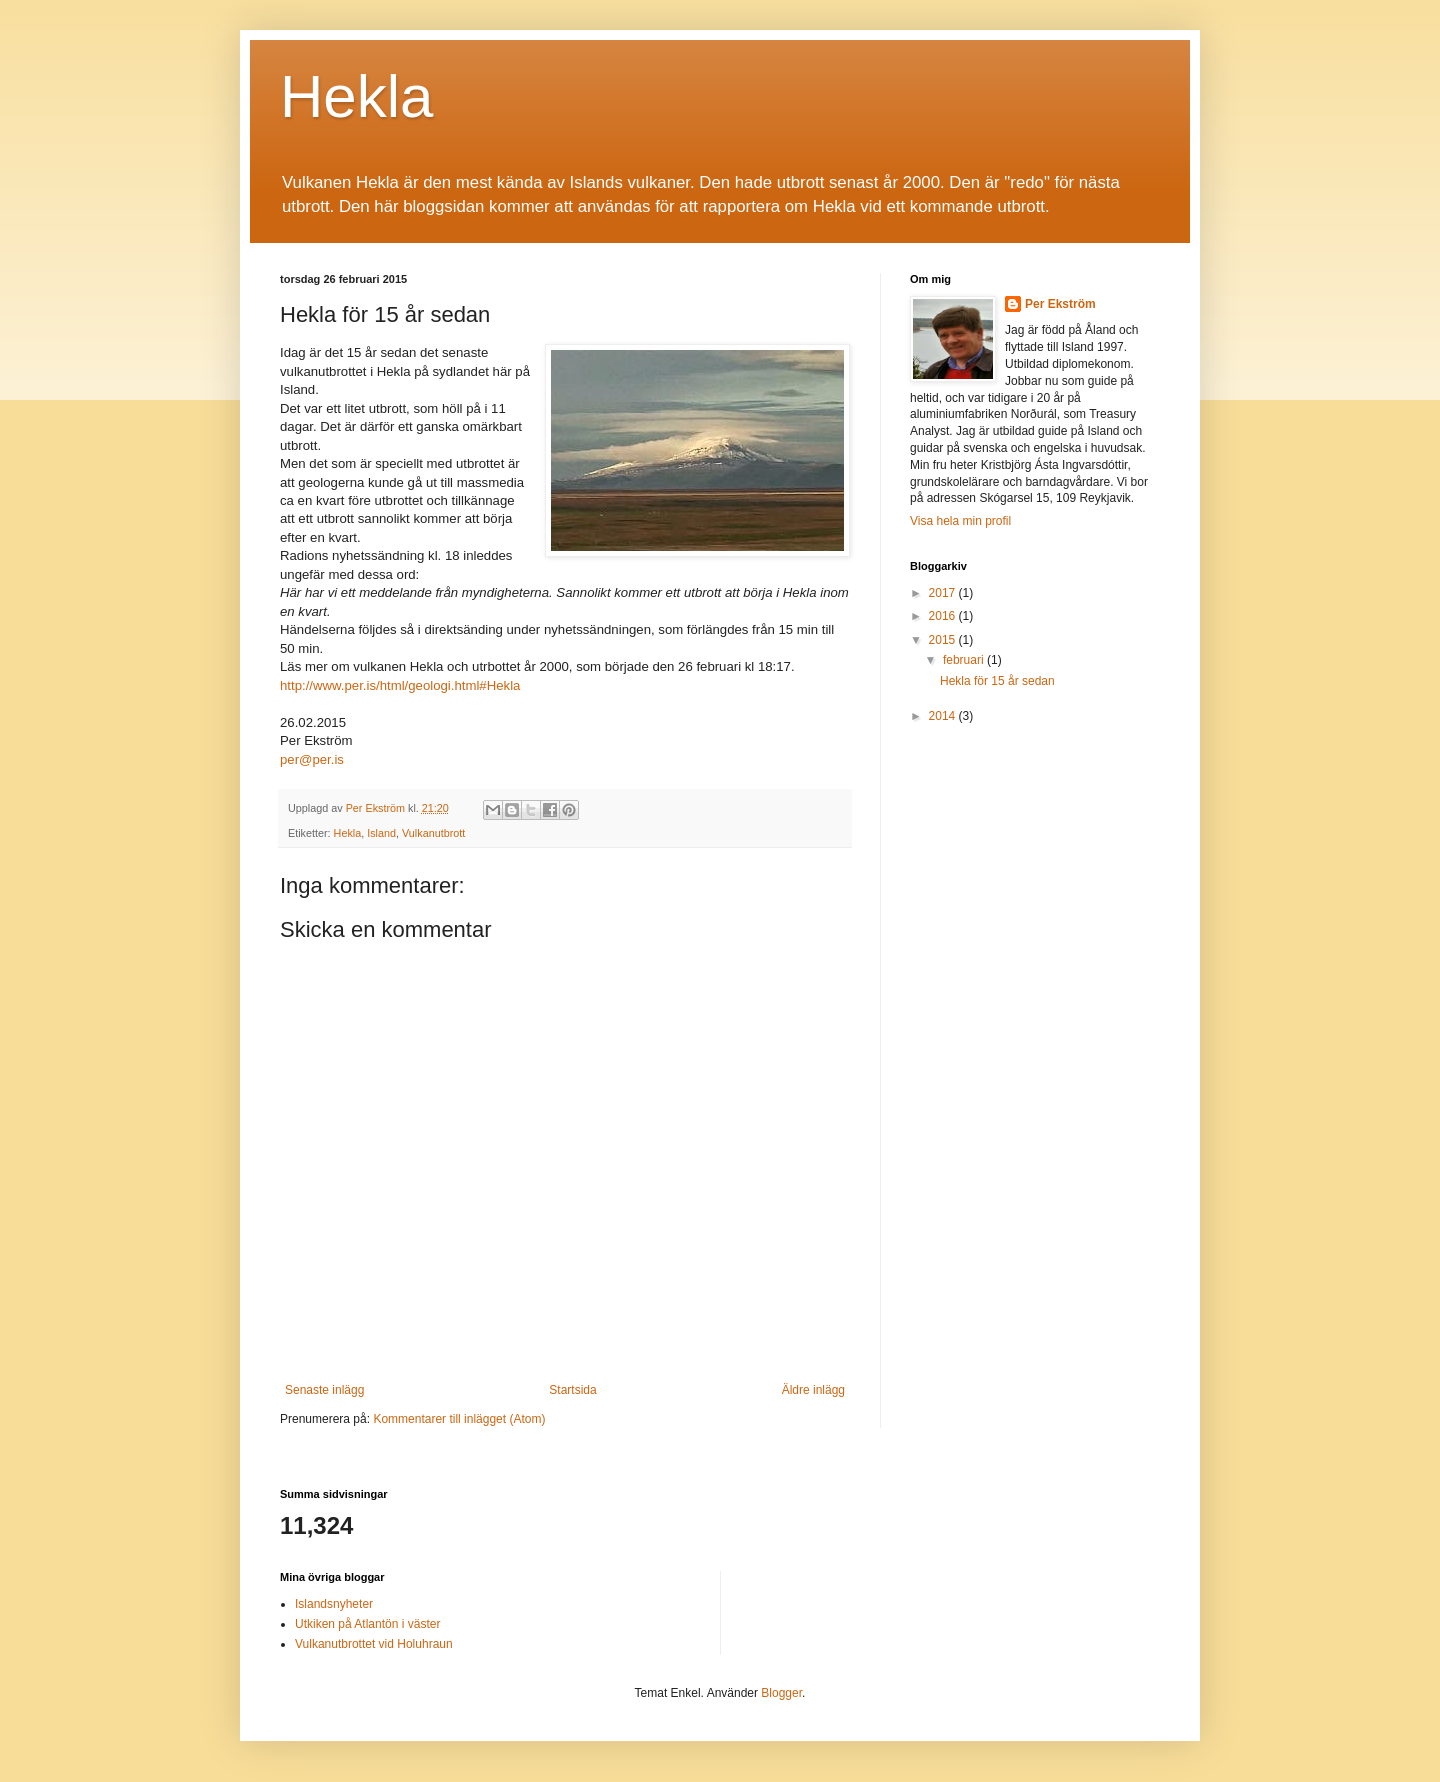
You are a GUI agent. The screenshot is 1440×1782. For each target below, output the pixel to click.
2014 (944, 716)
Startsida (572, 1390)
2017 (944, 593)
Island (381, 833)
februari (965, 660)
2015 (944, 640)
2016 (944, 616)
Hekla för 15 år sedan (997, 681)
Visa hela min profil (960, 521)
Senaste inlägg (324, 1390)
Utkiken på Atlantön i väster (367, 1624)
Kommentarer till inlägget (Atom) (459, 1419)
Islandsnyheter (334, 1604)
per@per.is (312, 759)
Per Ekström (1060, 304)
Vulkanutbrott (433, 833)
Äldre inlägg (813, 1390)
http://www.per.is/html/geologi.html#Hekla (400, 685)
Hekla (356, 96)
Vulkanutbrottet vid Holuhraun (374, 1644)
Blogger (781, 1693)
